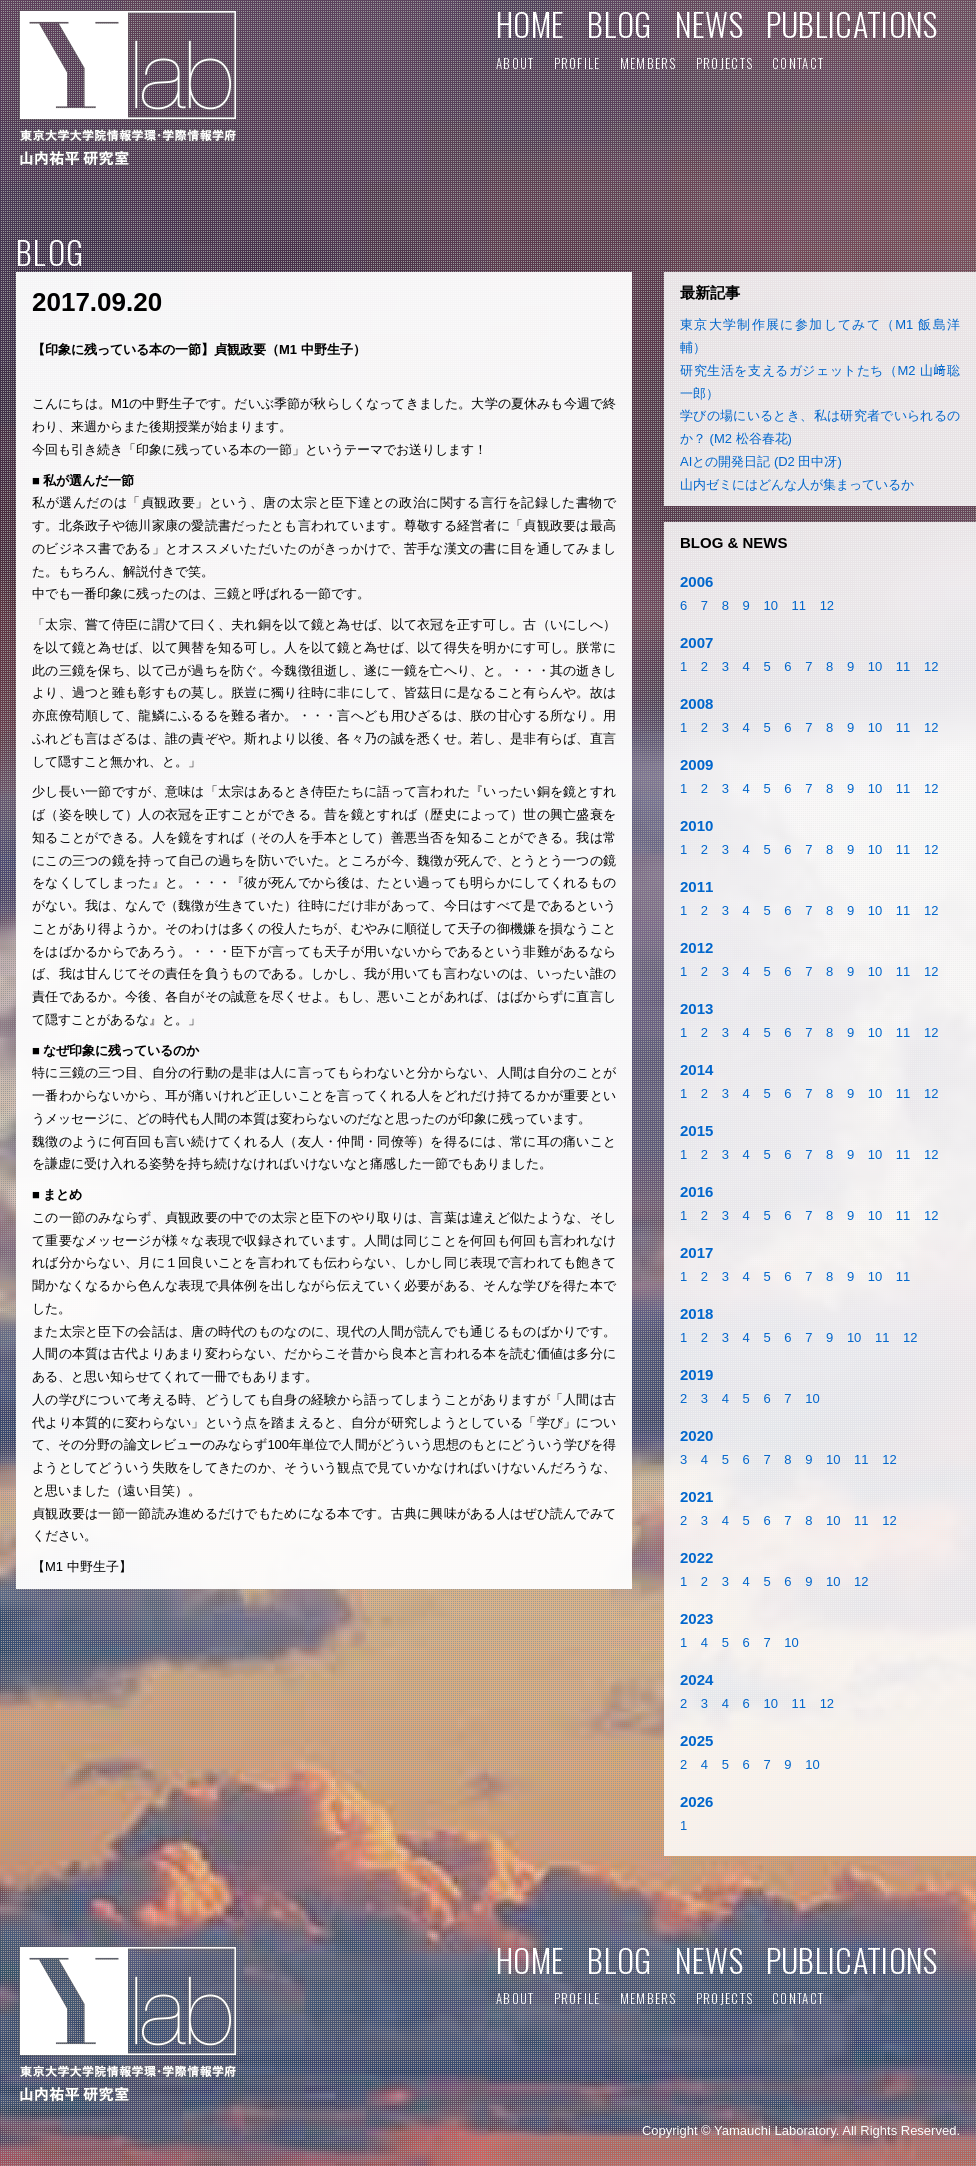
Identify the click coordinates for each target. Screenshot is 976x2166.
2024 (696, 1679)
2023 (696, 1618)
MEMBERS (648, 63)
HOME (530, 23)
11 (799, 605)
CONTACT (798, 63)
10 (770, 605)
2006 (696, 581)
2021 (696, 1496)
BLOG (619, 23)
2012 (696, 947)
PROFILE (577, 63)
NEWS (709, 23)
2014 (696, 1069)
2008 (696, 703)
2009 (696, 764)
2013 (696, 1008)
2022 (696, 1557)
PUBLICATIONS (852, 23)
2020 (696, 1435)
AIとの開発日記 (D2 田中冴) (761, 461)
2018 (696, 1313)
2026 (696, 1801)
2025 (696, 1740)
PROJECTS (724, 63)
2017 (696, 1252)
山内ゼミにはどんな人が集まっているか (797, 484)
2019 (696, 1374)
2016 (696, 1191)
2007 (696, 642)
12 (827, 605)
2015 (696, 1130)
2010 (696, 825)
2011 (696, 886)
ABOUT (515, 63)
